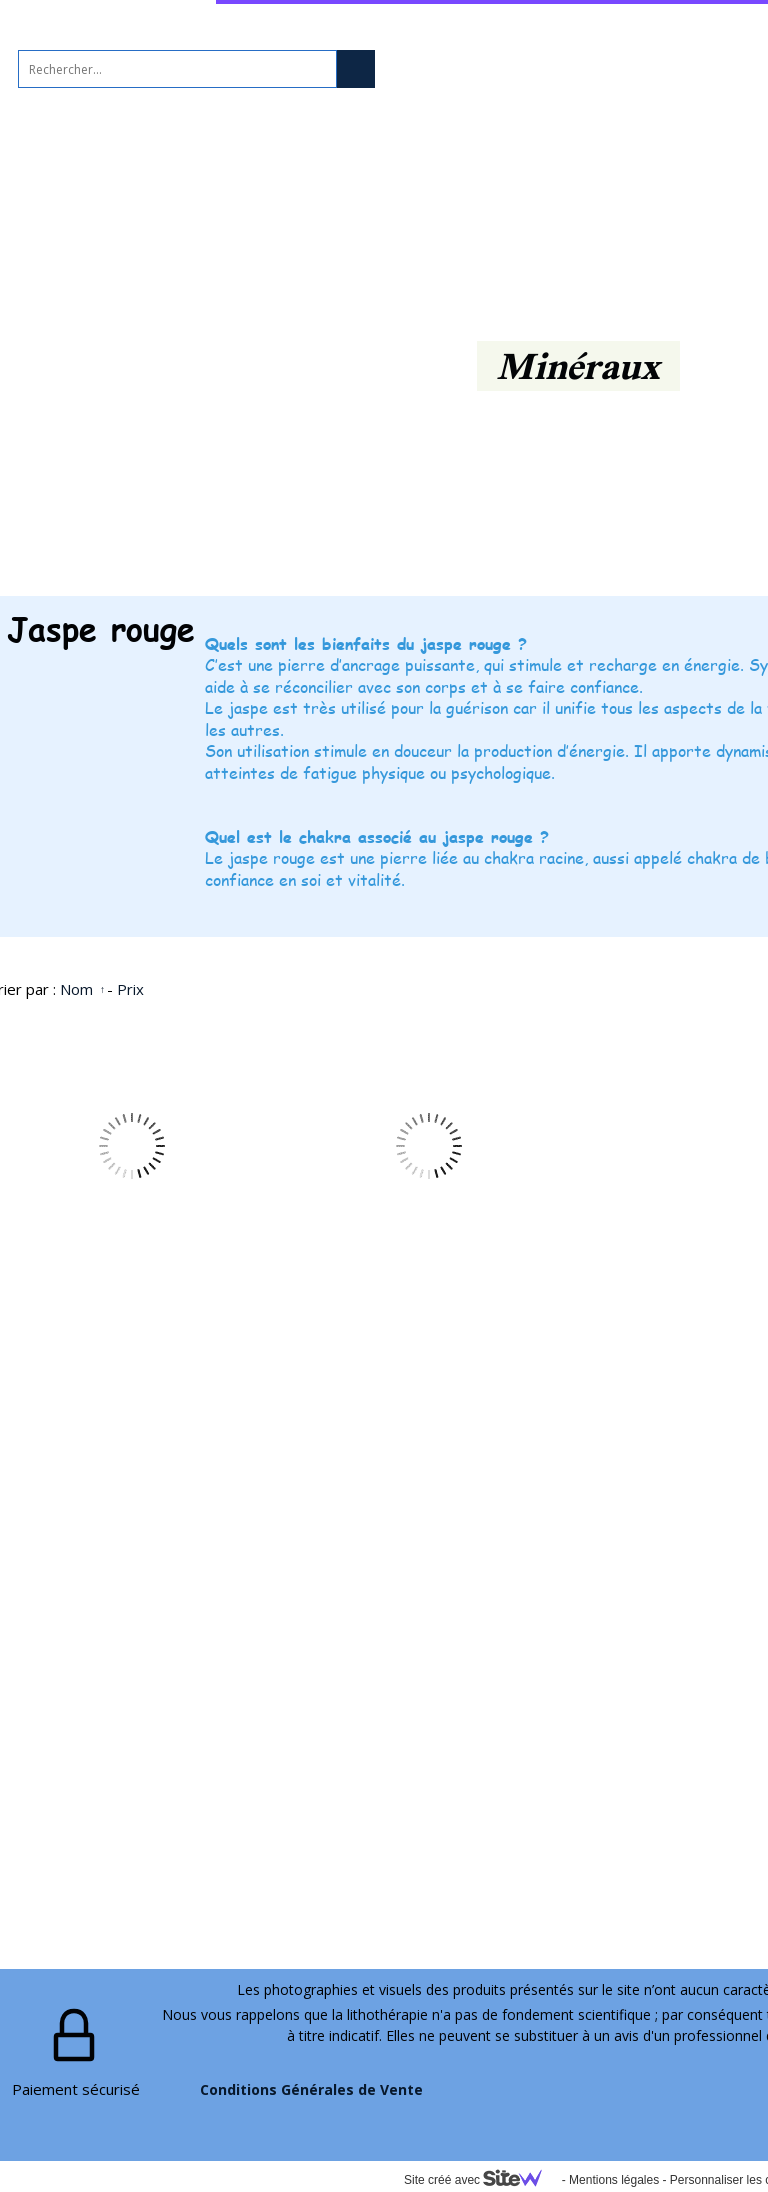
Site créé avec (481, 2180)
